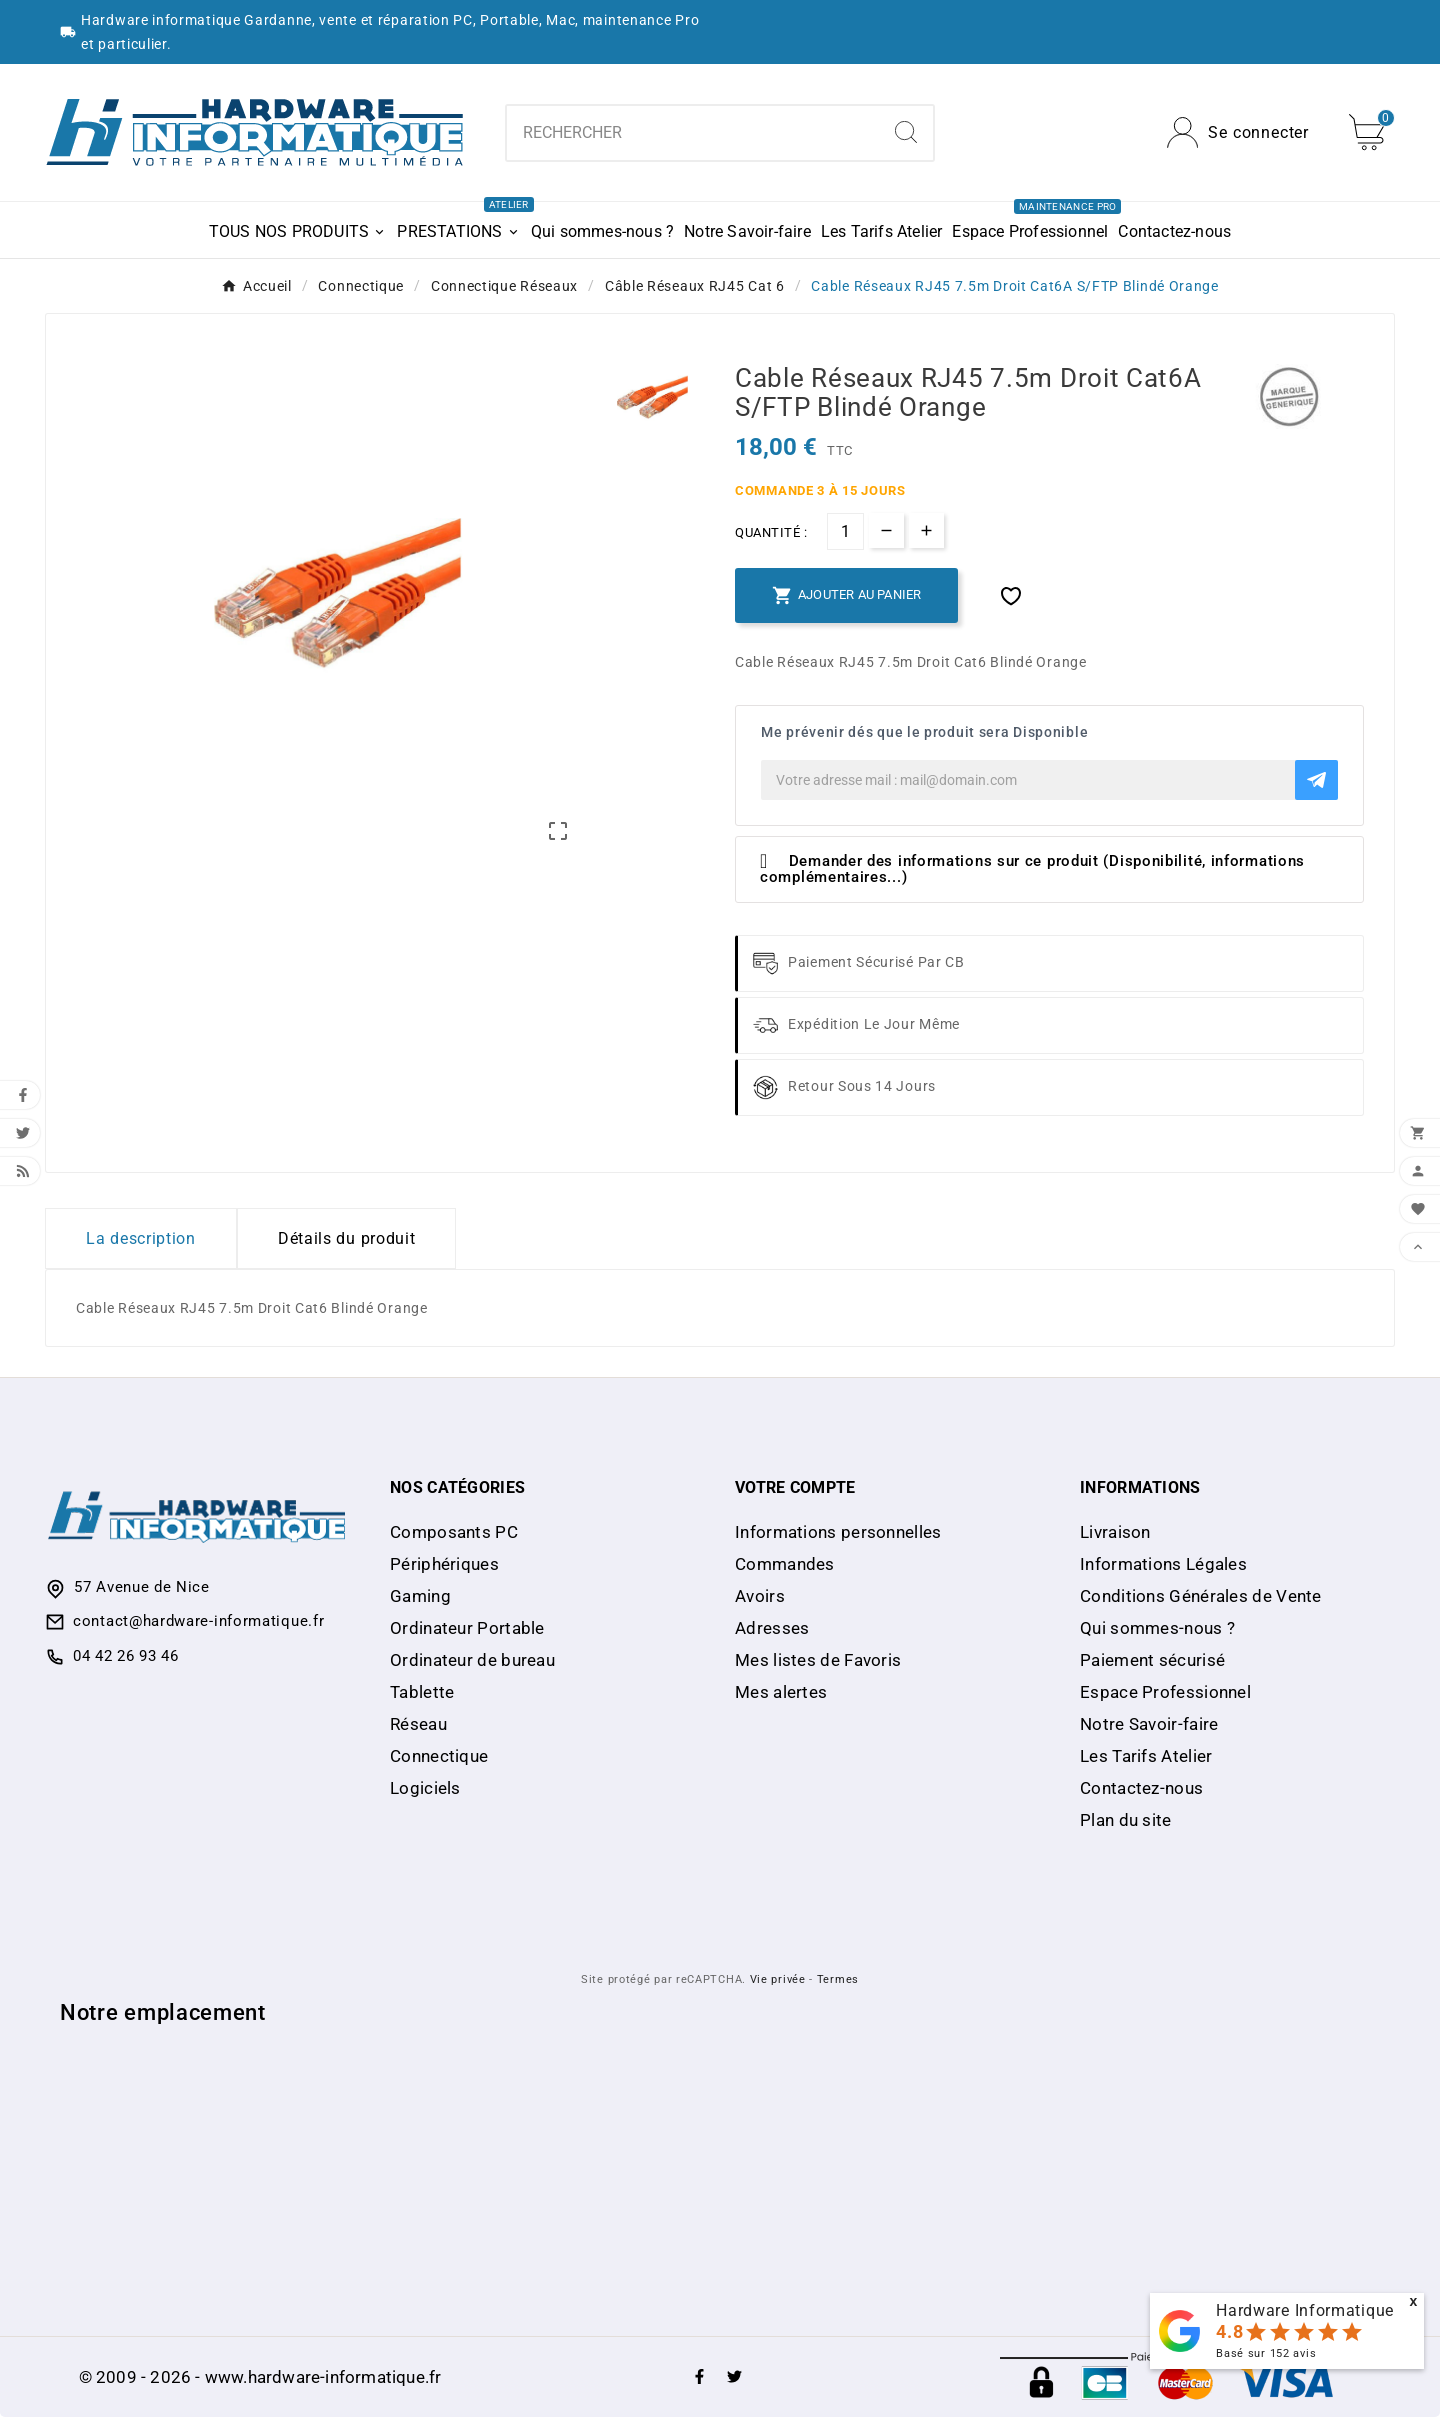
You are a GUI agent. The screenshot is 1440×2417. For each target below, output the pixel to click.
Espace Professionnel (1165, 1692)
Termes (838, 1979)
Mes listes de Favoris (818, 1660)
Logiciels (425, 1788)
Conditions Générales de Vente (1201, 1596)
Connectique (439, 1756)
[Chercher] (693, 133)
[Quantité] (845, 531)
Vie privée (778, 1979)
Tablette (422, 1692)
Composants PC (454, 1532)
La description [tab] (141, 1238)
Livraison (1115, 1532)
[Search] (906, 132)
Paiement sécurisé (1152, 1660)
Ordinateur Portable (467, 1628)
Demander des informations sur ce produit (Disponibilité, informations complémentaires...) (1032, 869)
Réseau (418, 1724)
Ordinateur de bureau (472, 1660)
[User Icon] (1238, 132)
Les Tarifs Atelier (1146, 1756)
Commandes (785, 1564)
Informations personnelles (838, 1532)
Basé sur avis (1266, 2353)
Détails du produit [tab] (347, 1238)
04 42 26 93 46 (126, 1656)
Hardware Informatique (1305, 2310)
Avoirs (760, 1596)
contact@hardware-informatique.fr (198, 1621)
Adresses (772, 1628)
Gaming (420, 1596)
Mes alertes (781, 1692)
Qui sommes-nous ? (1157, 1628)
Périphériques (444, 1564)
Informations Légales (1163, 1564)
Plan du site (1126, 1820)
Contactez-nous (1141, 1788)
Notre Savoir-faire (1149, 1724)
